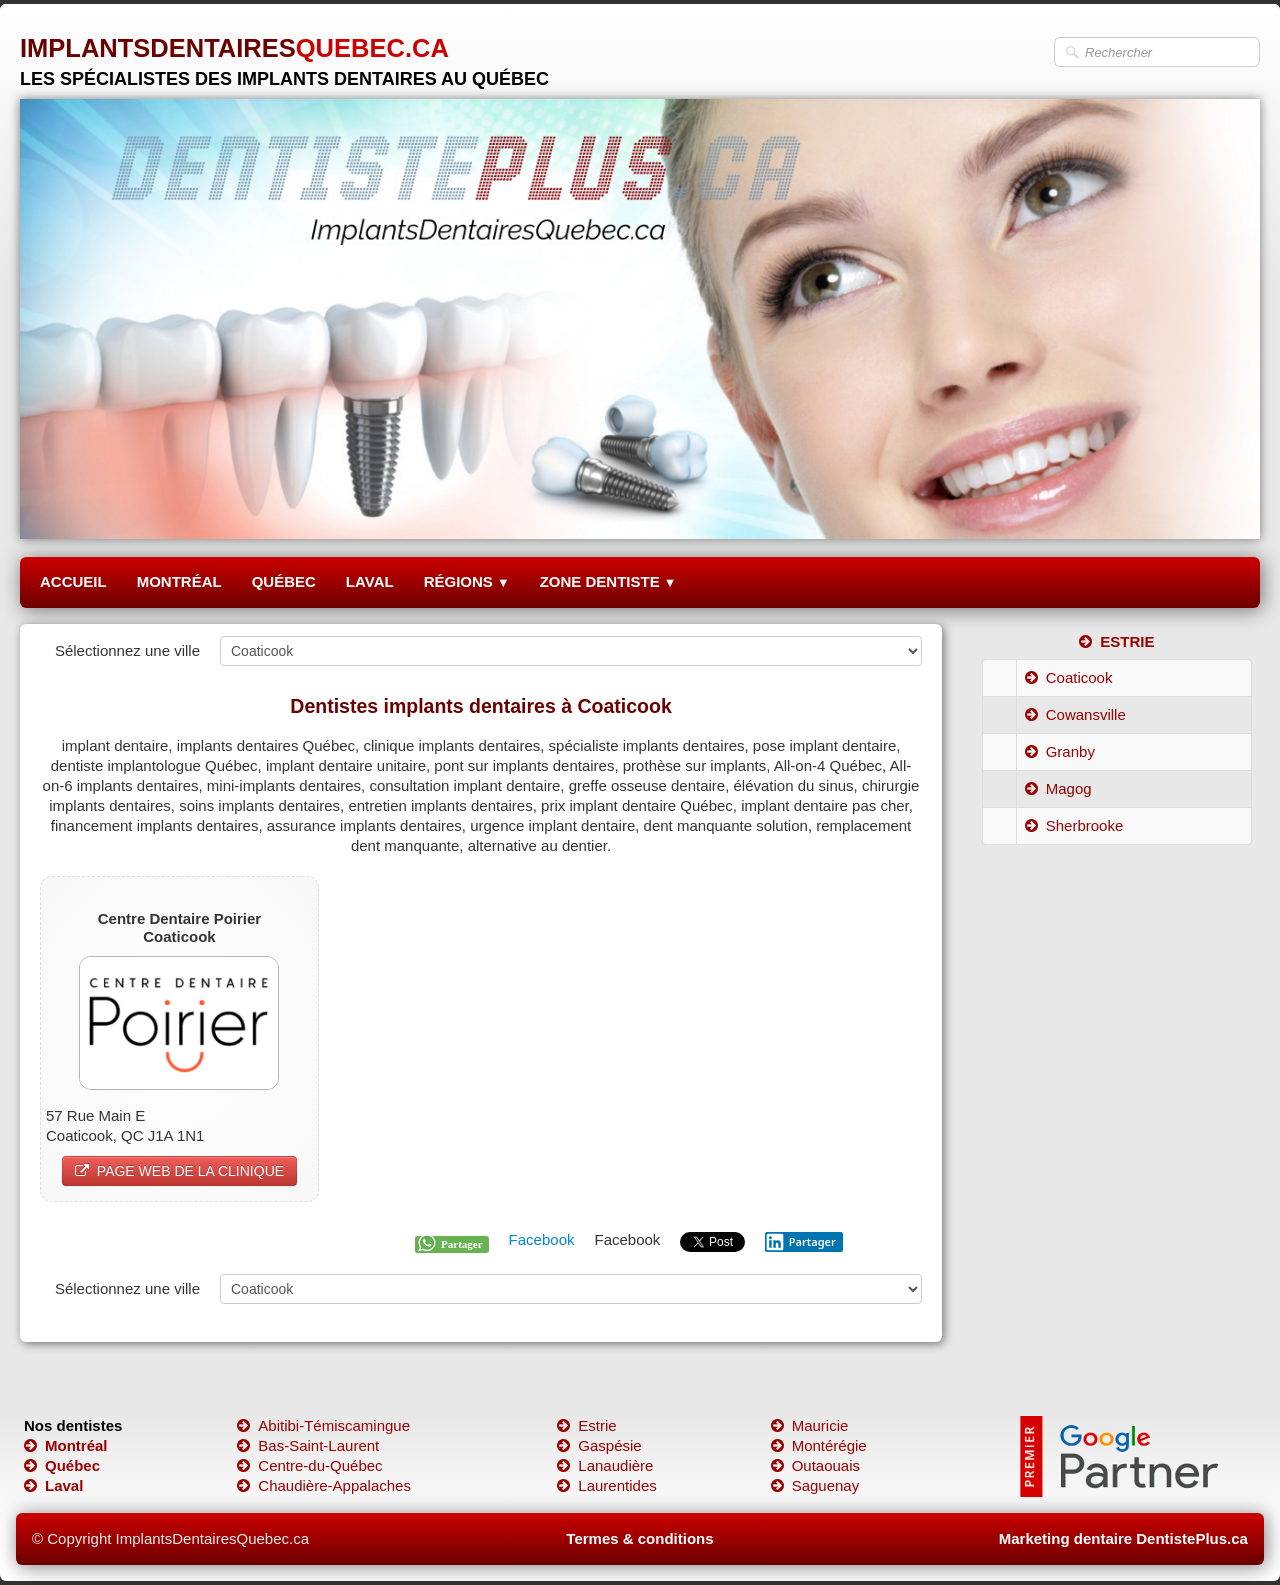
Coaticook (1069, 677)
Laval (53, 1485)
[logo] (284, 54)
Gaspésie (599, 1445)
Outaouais (815, 1465)
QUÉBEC (284, 581)
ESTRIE (1116, 641)
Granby (1060, 751)
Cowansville (1075, 714)
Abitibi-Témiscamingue (323, 1425)
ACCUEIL (73, 581)
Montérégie (819, 1445)
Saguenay (815, 1485)
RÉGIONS (467, 581)
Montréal (66, 1445)
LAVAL (370, 581)
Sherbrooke (1074, 825)
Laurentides (606, 1485)
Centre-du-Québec (309, 1465)
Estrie (586, 1425)
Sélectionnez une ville (127, 650)
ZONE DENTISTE (608, 581)
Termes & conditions (639, 1538)
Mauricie (810, 1425)
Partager (800, 1242)
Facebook (542, 1239)
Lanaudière (605, 1465)
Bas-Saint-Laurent (308, 1445)
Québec (62, 1465)
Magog (1058, 788)
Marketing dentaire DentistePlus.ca (1123, 1538)
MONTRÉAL (179, 581)
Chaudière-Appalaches (324, 1485)
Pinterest (892, 1239)
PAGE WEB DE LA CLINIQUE (179, 1171)
